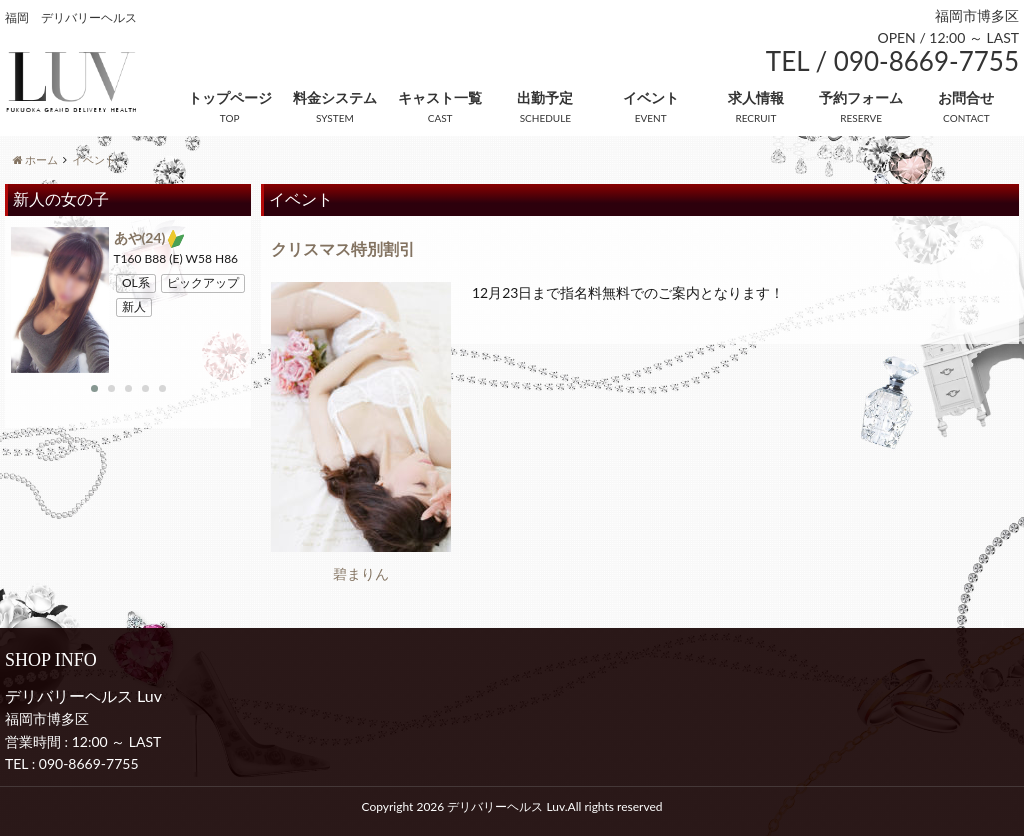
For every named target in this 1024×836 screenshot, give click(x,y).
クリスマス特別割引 (343, 248)
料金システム (335, 97)
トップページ (230, 97)
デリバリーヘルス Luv (505, 806)
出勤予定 (545, 97)
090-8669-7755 (89, 763)
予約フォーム (861, 97)
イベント (651, 97)
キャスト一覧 (440, 97)
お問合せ (966, 97)
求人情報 (756, 97)
